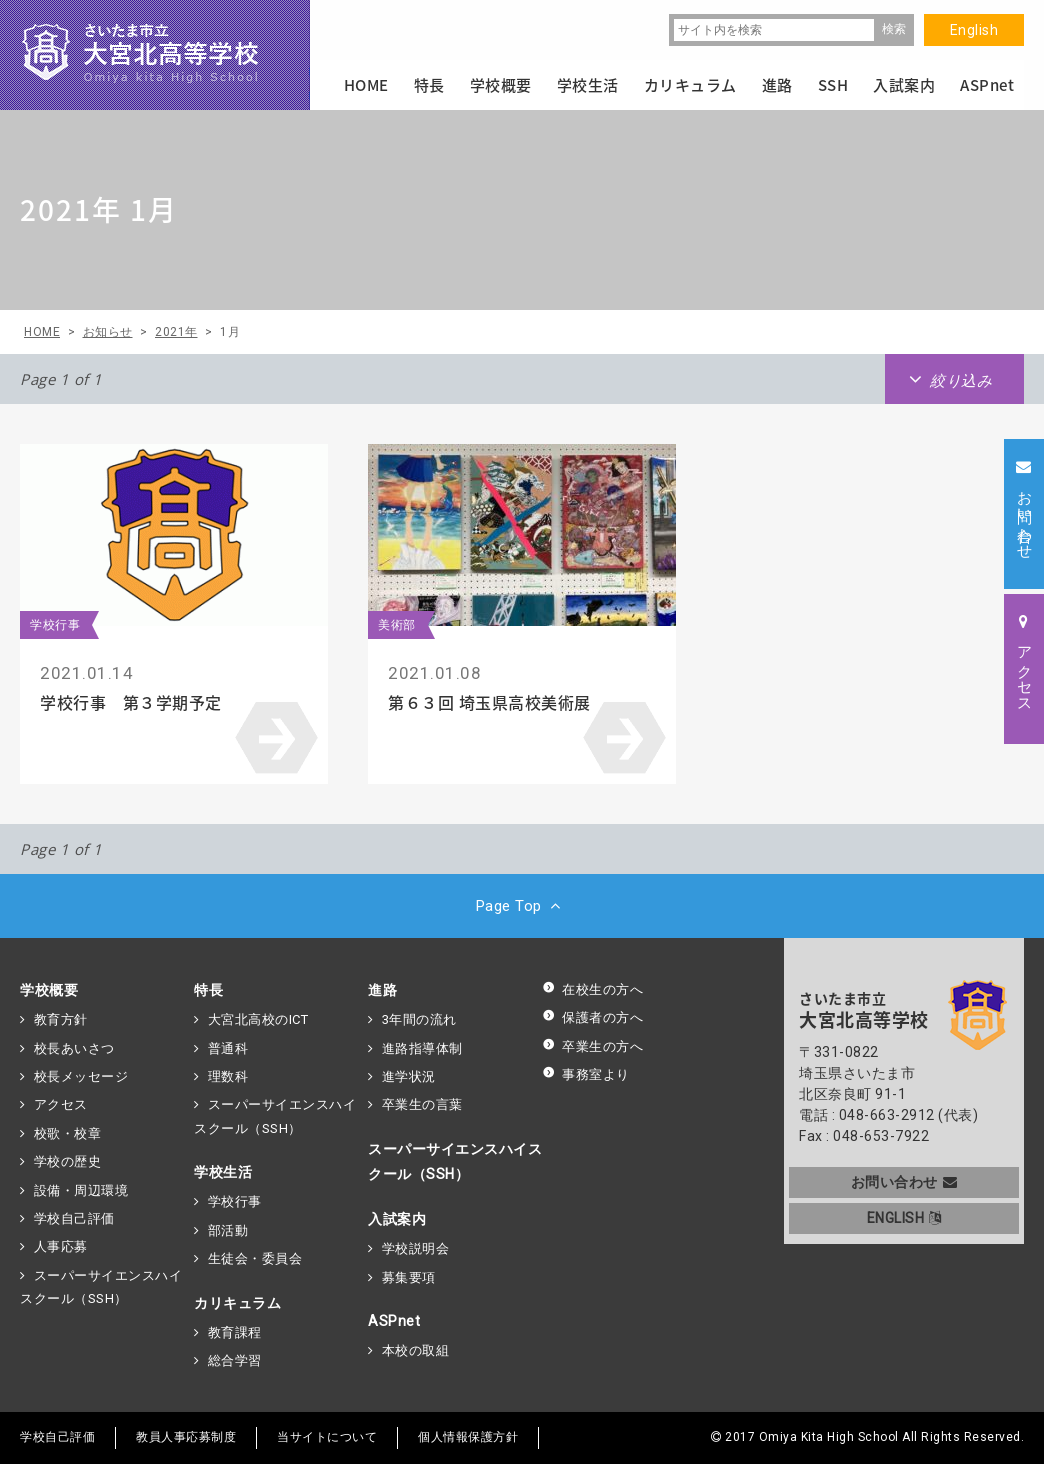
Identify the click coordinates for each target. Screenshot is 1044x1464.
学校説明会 (416, 1248)
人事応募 (61, 1246)
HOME (366, 85)
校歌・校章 (68, 1133)
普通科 (228, 1048)
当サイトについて (327, 1437)
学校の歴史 (68, 1161)
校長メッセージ (81, 1076)
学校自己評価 (74, 1218)
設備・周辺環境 (81, 1190)
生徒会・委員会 (255, 1258)
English (974, 30)
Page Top (522, 906)
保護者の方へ (592, 1017)
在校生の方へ (592, 989)
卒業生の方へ (592, 1046)
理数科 (228, 1076)
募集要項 (409, 1277)
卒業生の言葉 (422, 1104)
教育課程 (235, 1332)
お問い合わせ (904, 1182)
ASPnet (394, 1321)
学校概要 (49, 990)
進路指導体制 (422, 1048)
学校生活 (223, 1172)
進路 (382, 990)
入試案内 (397, 1219)
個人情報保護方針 (468, 1437)
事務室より (586, 1074)
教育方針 (61, 1019)
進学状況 (409, 1076)
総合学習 (235, 1360)
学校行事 (235, 1201)
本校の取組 (416, 1350)
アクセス (61, 1104)
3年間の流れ (419, 1019)
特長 (208, 990)
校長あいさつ (74, 1048)
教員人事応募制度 (186, 1437)
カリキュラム (237, 1303)
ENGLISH (904, 1218)
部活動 (228, 1230)
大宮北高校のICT (258, 1019)
